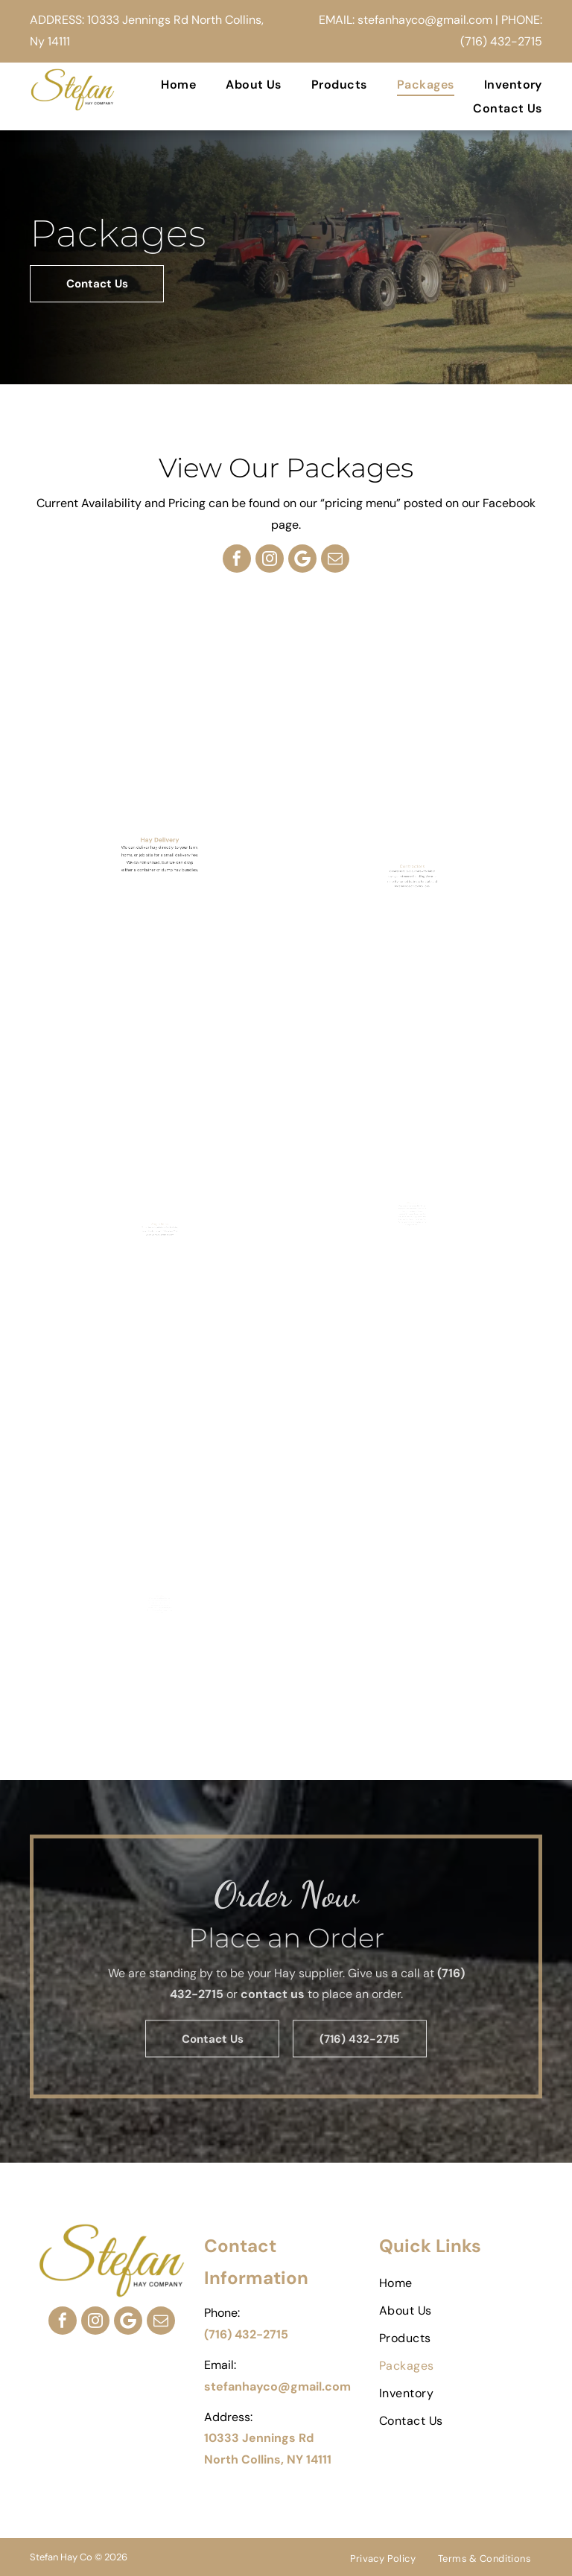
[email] (335, 558)
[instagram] (269, 558)
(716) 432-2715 (501, 41)
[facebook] (237, 558)
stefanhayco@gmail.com (425, 20)
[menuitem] (163, 84)
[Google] (302, 558)
